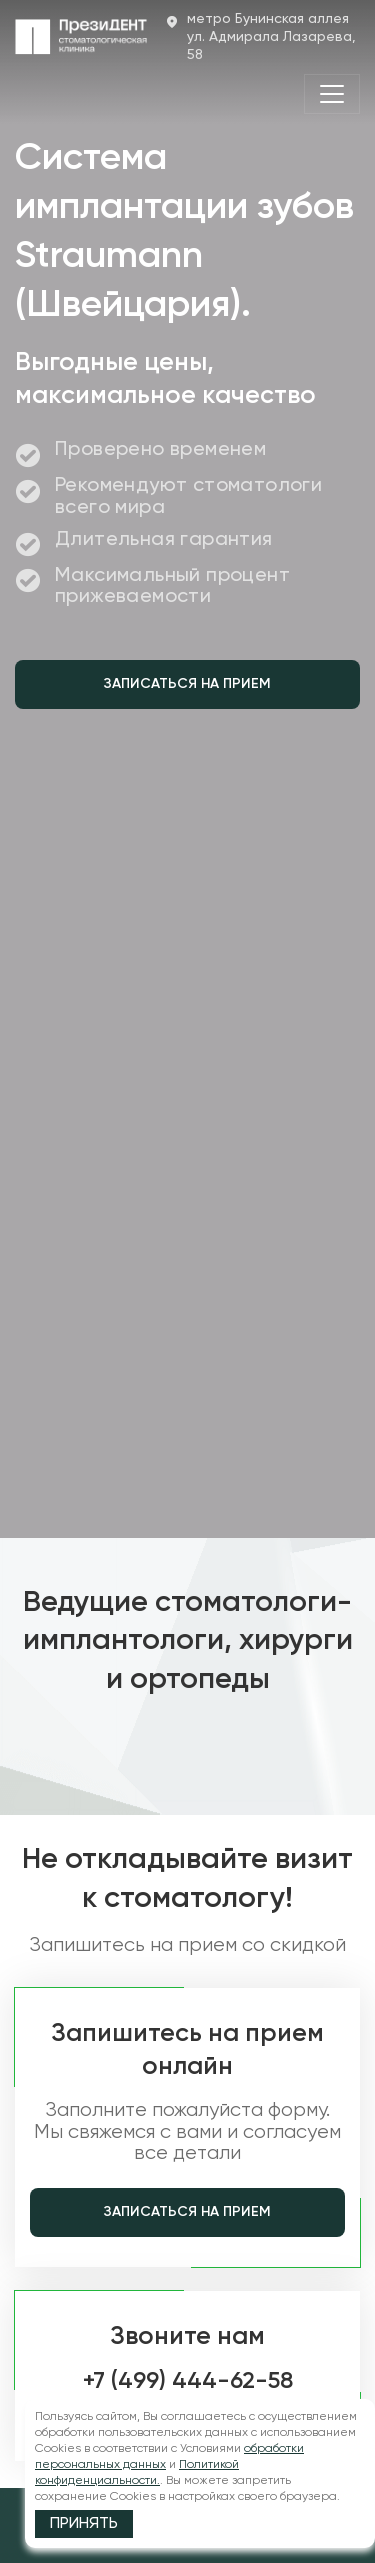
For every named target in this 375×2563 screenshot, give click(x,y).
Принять (84, 2524)
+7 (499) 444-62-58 (188, 2381)
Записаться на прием (187, 684)
